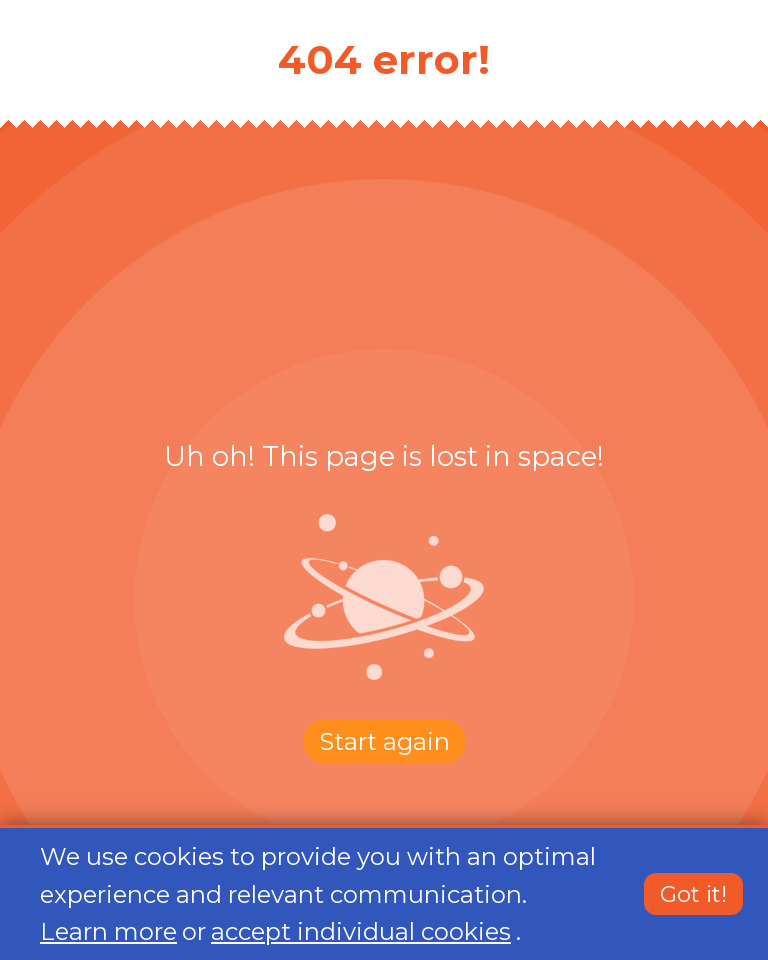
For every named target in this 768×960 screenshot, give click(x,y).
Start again (384, 741)
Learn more (108, 931)
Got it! (693, 895)
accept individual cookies (361, 931)
